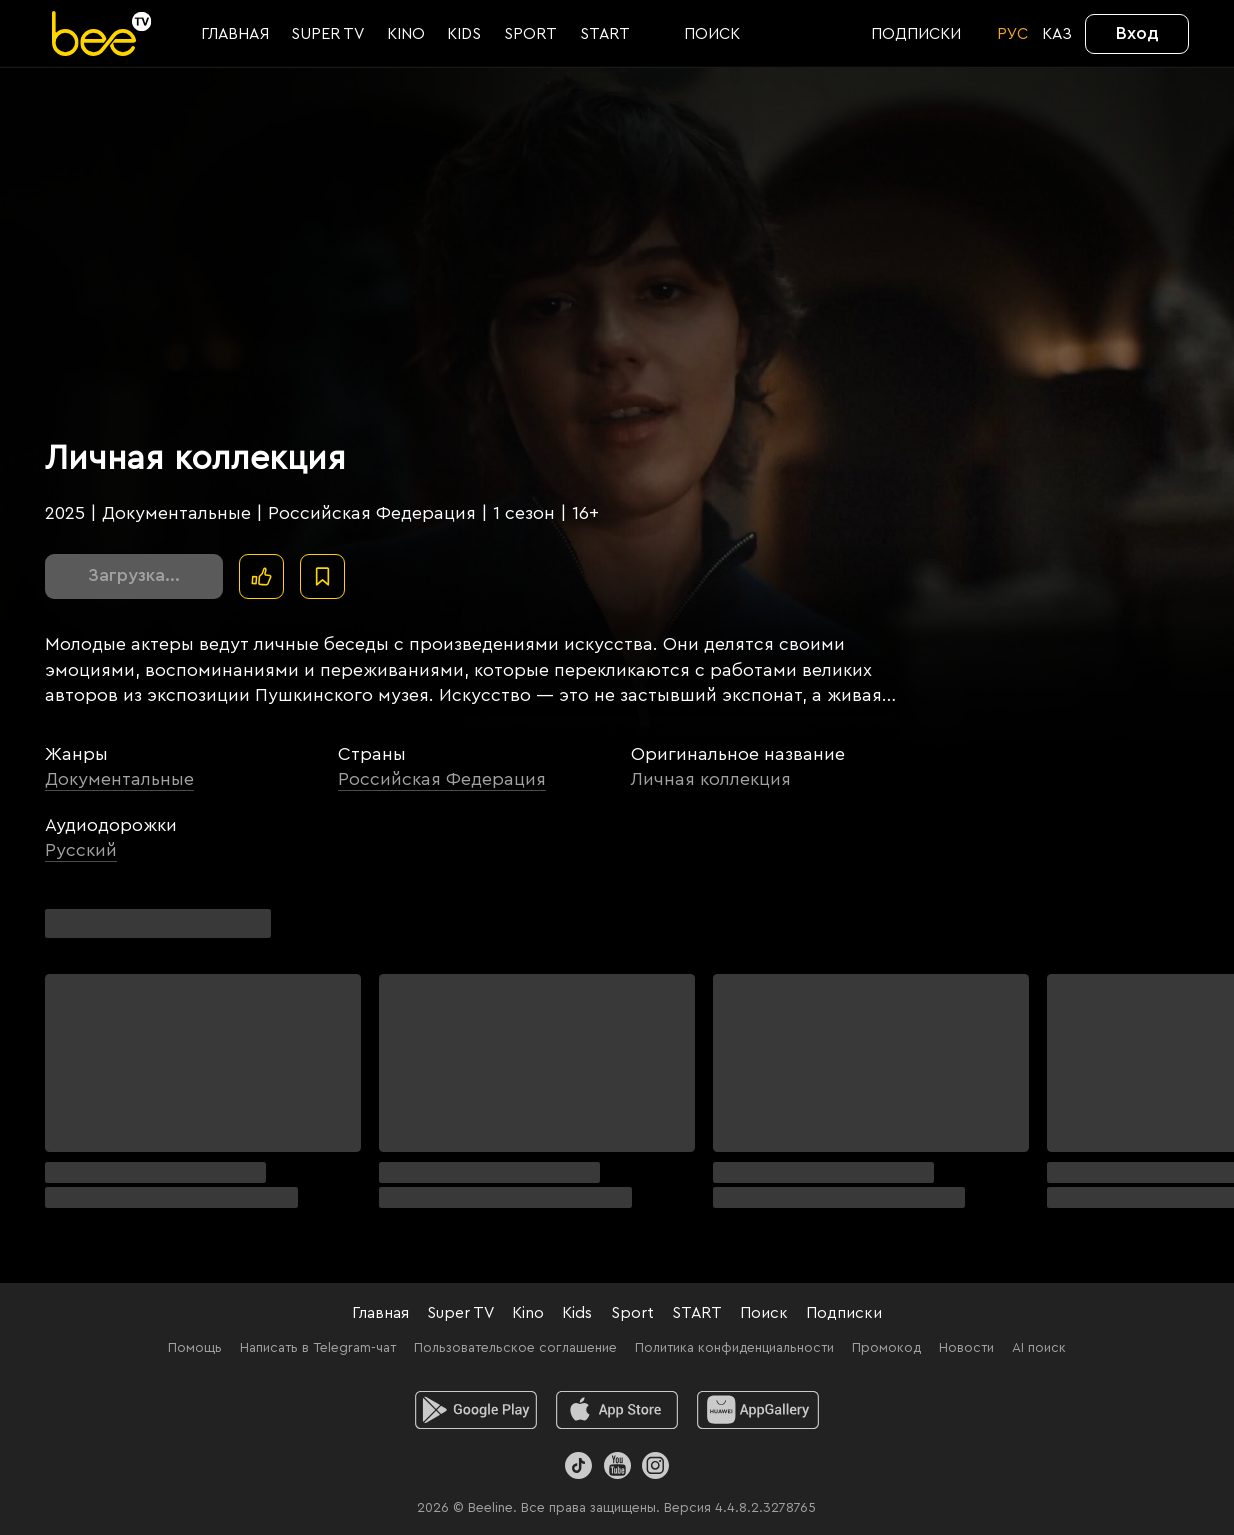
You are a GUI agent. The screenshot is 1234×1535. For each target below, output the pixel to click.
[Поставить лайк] (261, 576)
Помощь (195, 1348)
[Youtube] (616, 1465)
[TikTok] (578, 1465)
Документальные (119, 779)
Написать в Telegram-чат (318, 1348)
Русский (81, 850)
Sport (632, 1313)
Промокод (886, 1348)
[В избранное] (322, 576)
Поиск (764, 1313)
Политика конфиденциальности (734, 1348)
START (697, 1313)
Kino (528, 1313)
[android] (476, 1410)
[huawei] (758, 1410)
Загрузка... (134, 575)
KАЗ (1057, 34)
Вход (1137, 33)
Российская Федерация (442, 779)
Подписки (844, 1313)
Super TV (460, 1313)
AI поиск (1039, 1348)
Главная (380, 1313)
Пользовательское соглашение (515, 1348)
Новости (966, 1348)
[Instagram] (655, 1465)
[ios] (617, 1410)
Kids (577, 1313)
